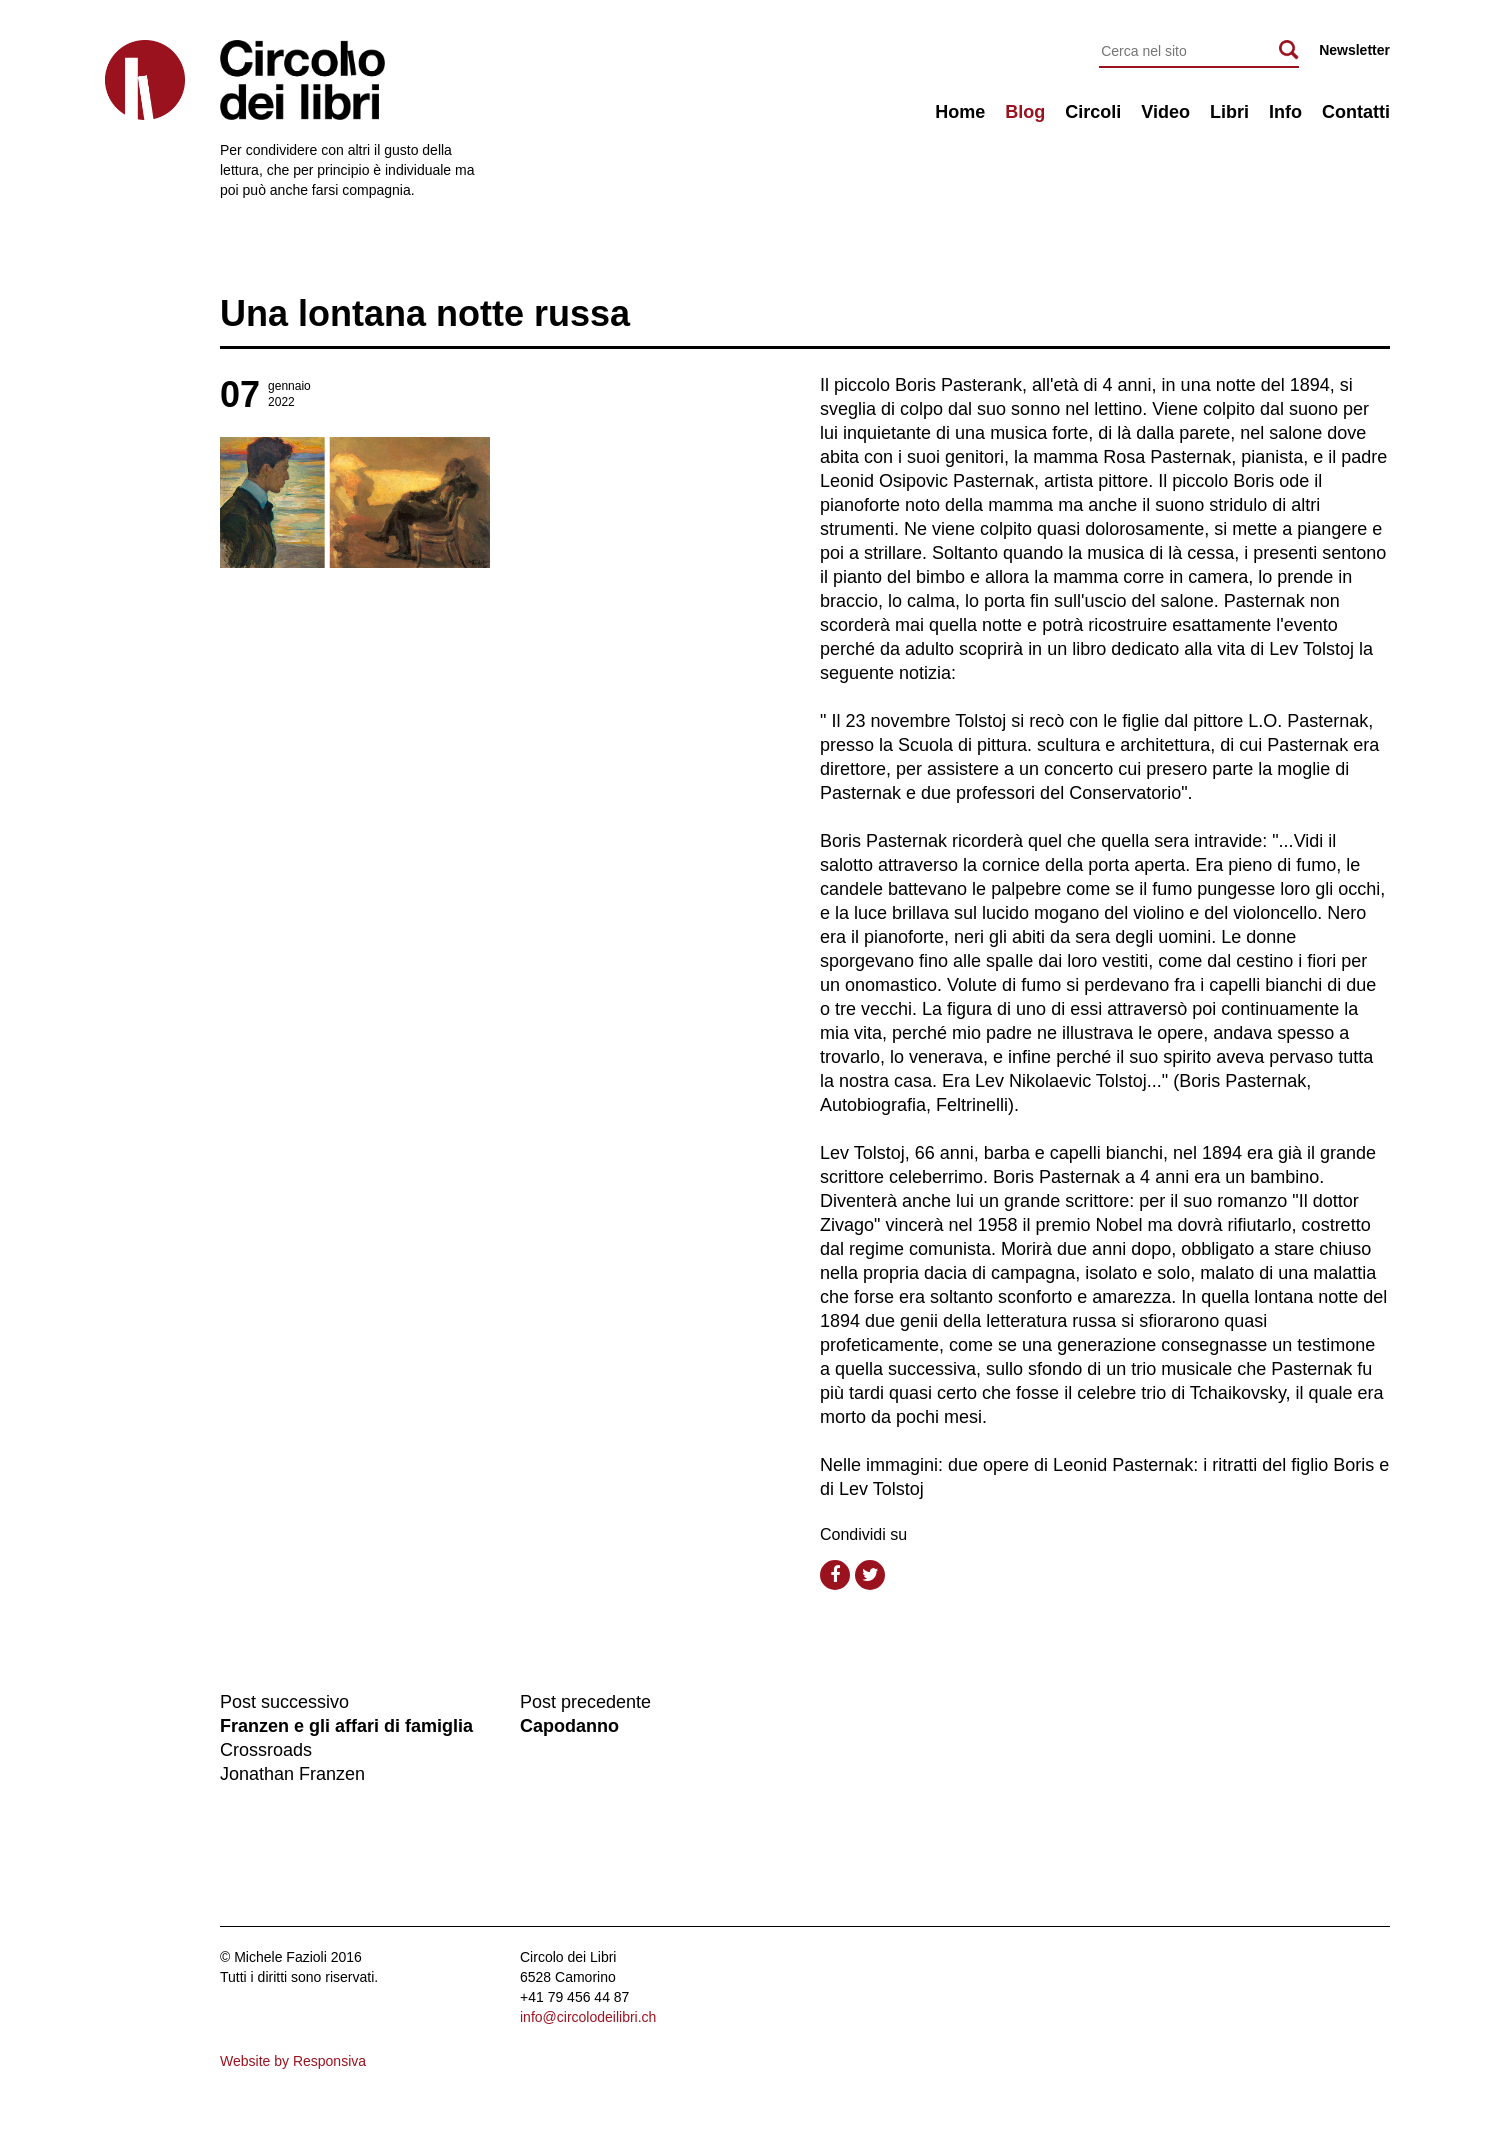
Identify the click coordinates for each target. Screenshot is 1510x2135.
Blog (1025, 112)
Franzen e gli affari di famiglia (346, 1726)
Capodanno (569, 1726)
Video (1165, 112)
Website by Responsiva (293, 2061)
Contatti (1356, 112)
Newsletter (1354, 50)
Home (960, 112)
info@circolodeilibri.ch (588, 2017)
